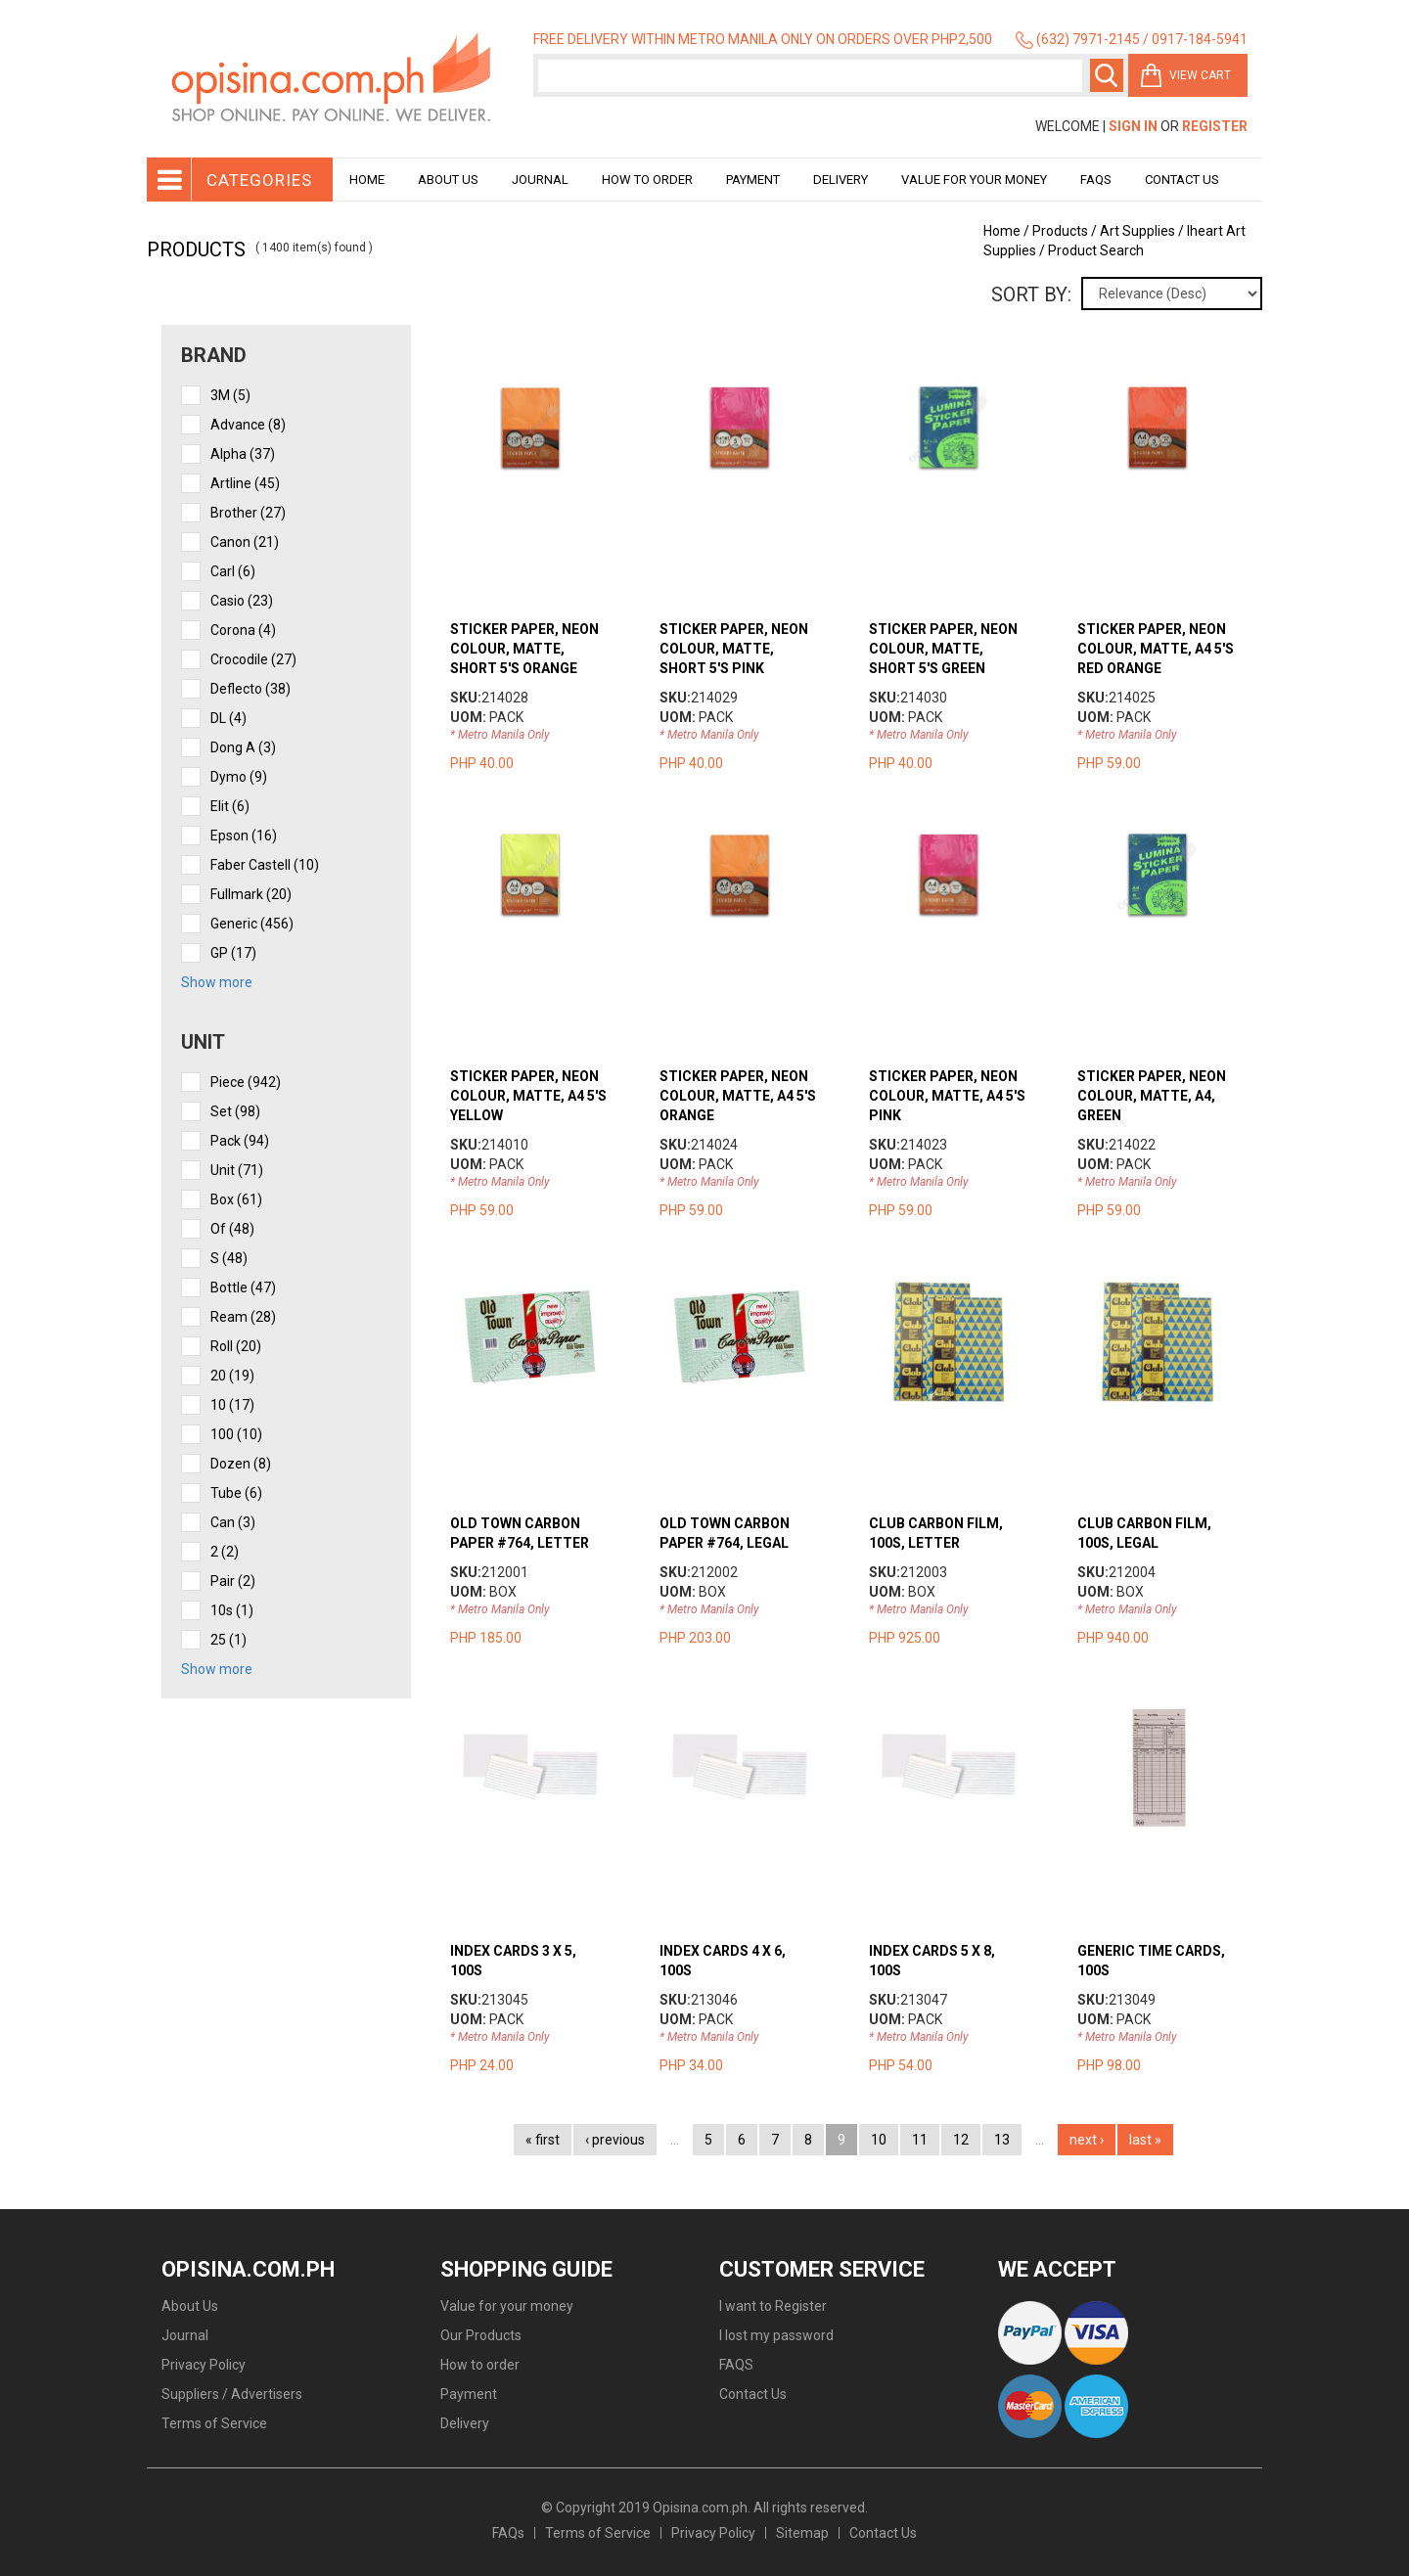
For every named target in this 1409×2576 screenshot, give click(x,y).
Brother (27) (248, 512)
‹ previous (615, 2139)
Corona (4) (243, 630)
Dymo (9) (238, 777)
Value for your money (974, 179)
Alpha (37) (242, 454)
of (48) (232, 1229)
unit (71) (236, 1170)
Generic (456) (252, 923)
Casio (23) (241, 601)
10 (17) (232, 1405)
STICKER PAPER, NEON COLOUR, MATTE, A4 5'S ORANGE (737, 1095)
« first (542, 2139)
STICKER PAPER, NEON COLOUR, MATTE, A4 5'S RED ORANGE (1155, 648)
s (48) (229, 1258)
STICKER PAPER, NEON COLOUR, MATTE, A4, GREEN (1151, 1095)
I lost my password (776, 2335)
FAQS (736, 2365)
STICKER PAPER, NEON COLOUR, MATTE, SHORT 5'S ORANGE (524, 648)
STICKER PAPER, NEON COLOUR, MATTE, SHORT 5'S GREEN (943, 648)
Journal (540, 179)
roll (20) (235, 1346)
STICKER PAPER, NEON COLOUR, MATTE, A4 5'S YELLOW (528, 1095)
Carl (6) (232, 571)
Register (1215, 126)
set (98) (235, 1111)
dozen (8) (240, 1463)
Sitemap (802, 2533)
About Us (448, 179)
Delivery (840, 179)
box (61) (236, 1199)
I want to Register (773, 2306)
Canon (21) (244, 542)
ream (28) (243, 1317)
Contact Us (1182, 179)
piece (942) (245, 1082)
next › (1086, 2139)
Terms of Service (214, 2423)
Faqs (1096, 179)
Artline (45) (245, 483)
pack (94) (239, 1141)
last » (1145, 2139)
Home (367, 179)
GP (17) (233, 953)
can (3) (232, 1522)
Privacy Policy (203, 2365)
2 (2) (224, 1551)
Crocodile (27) (253, 659)
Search (1106, 75)
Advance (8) (248, 424)
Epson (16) (243, 835)
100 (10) (236, 1434)
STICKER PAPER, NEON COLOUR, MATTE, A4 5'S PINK (947, 1095)
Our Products (481, 2335)
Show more (216, 982)
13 (1002, 2139)
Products (1060, 231)
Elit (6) (230, 806)
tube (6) (236, 1493)
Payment (753, 179)
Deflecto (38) (250, 689)
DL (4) (228, 718)
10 (878, 2139)
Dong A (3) (243, 747)
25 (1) (228, 1640)
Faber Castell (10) (264, 865)
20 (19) (232, 1375)
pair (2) (232, 1581)
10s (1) (231, 1610)
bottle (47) (243, 1287)
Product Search (1096, 250)
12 (961, 2139)
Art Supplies (1137, 231)
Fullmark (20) (251, 894)
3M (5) (230, 395)
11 (920, 2139)
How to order (647, 179)
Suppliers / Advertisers (231, 2394)
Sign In (1133, 126)
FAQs (508, 2533)
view (549, 384)
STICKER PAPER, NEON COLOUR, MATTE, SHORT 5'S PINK (733, 648)
